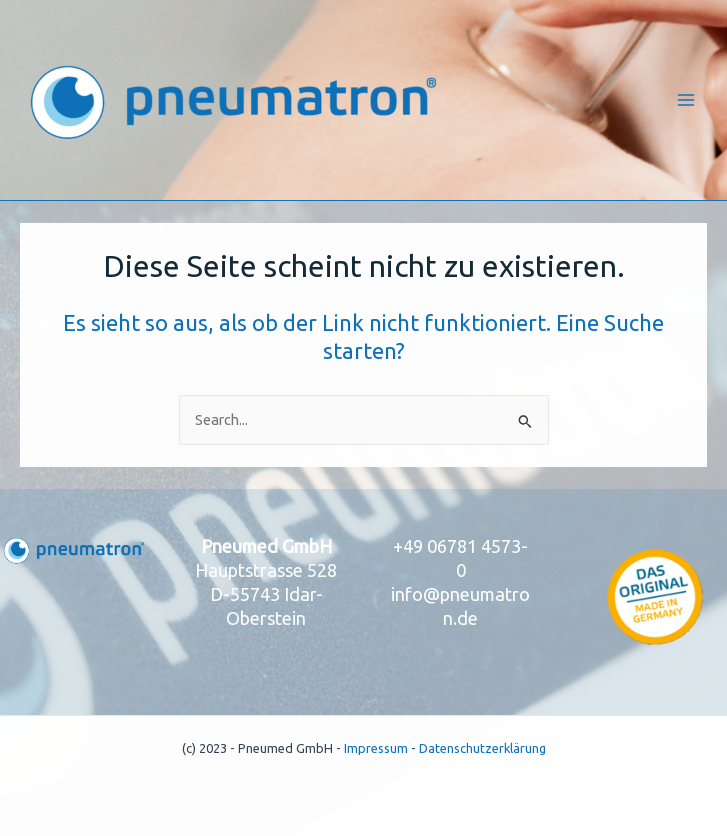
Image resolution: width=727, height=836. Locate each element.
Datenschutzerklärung (482, 748)
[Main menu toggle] (686, 100)
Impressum (376, 748)
